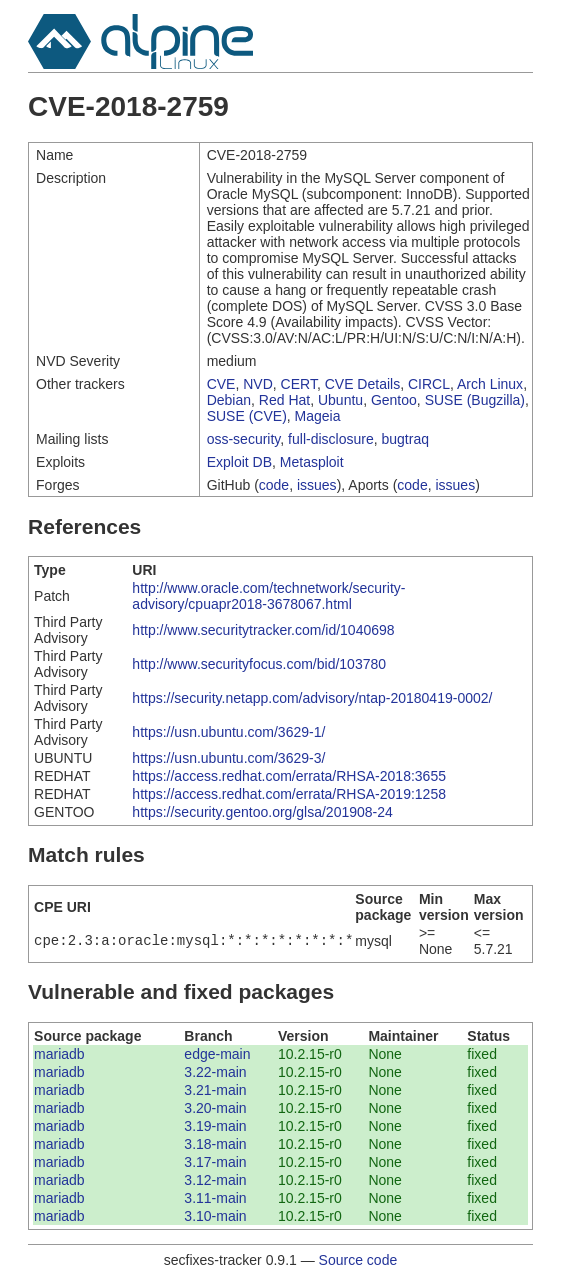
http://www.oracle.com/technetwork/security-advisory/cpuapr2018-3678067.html (268, 596)
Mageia (318, 416)
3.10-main (215, 1216)
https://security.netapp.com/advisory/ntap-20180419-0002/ (312, 698)
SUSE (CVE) (247, 416)
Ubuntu (340, 400)
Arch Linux (490, 384)
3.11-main (215, 1198)
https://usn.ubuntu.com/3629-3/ (228, 758)
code (274, 485)
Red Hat (284, 400)
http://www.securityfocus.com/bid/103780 (259, 664)
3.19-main (215, 1126)
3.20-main (215, 1108)
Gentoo (394, 400)
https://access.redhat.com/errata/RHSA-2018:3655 (289, 776)
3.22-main (215, 1072)
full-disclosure (331, 439)
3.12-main (215, 1180)
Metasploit (312, 462)
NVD (258, 384)
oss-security (244, 439)
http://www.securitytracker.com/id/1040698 (263, 630)
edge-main (217, 1054)
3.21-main (215, 1090)
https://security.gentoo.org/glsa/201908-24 (262, 812)
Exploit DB (239, 462)
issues (317, 485)
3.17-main (215, 1162)
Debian (229, 400)
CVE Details (362, 384)
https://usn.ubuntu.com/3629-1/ (228, 732)
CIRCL (429, 384)
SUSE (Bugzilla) (475, 400)
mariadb (59, 1054)
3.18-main (215, 1144)
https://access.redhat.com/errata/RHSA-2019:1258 (289, 794)
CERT (299, 384)
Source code (358, 1260)
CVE (221, 384)
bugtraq (404, 439)
